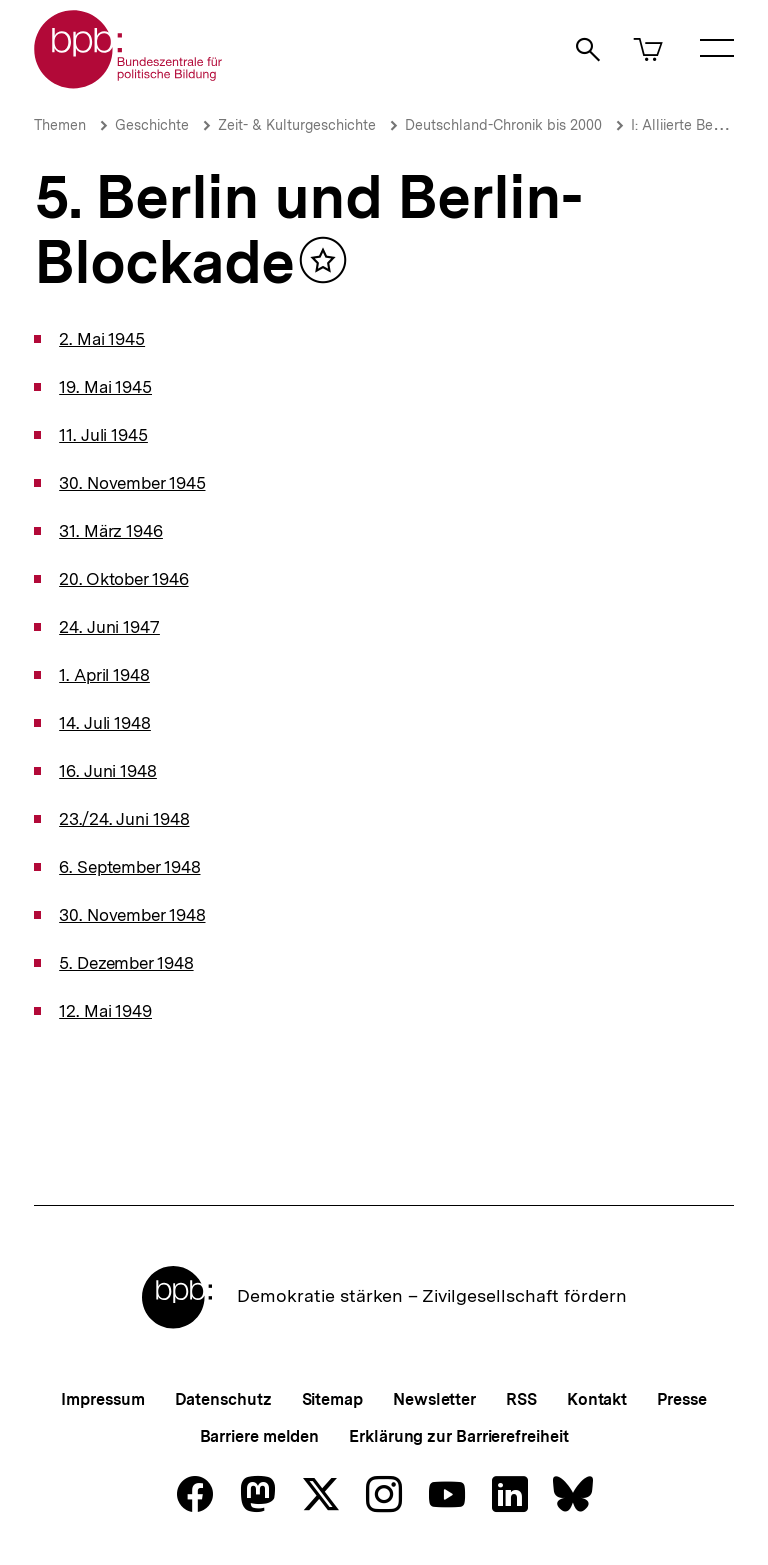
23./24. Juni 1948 (124, 819)
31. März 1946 (111, 531)
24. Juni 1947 (109, 627)
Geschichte (152, 125)
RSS (521, 1399)
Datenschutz (223, 1399)
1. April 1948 (104, 675)
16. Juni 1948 (108, 771)
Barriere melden (260, 1436)
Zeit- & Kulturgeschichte (297, 125)
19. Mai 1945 (105, 387)
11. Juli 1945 (103, 435)
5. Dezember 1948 (126, 963)
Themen (60, 125)
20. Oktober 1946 (123, 579)
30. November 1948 (132, 915)
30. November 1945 (132, 483)
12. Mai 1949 (105, 1011)
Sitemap (332, 1399)
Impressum (102, 1399)
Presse (681, 1399)
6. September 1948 (129, 867)
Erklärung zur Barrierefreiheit (458, 1436)
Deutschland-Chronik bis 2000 (503, 125)
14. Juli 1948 (105, 723)
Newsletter (434, 1399)
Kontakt (597, 1399)
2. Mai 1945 (102, 339)
